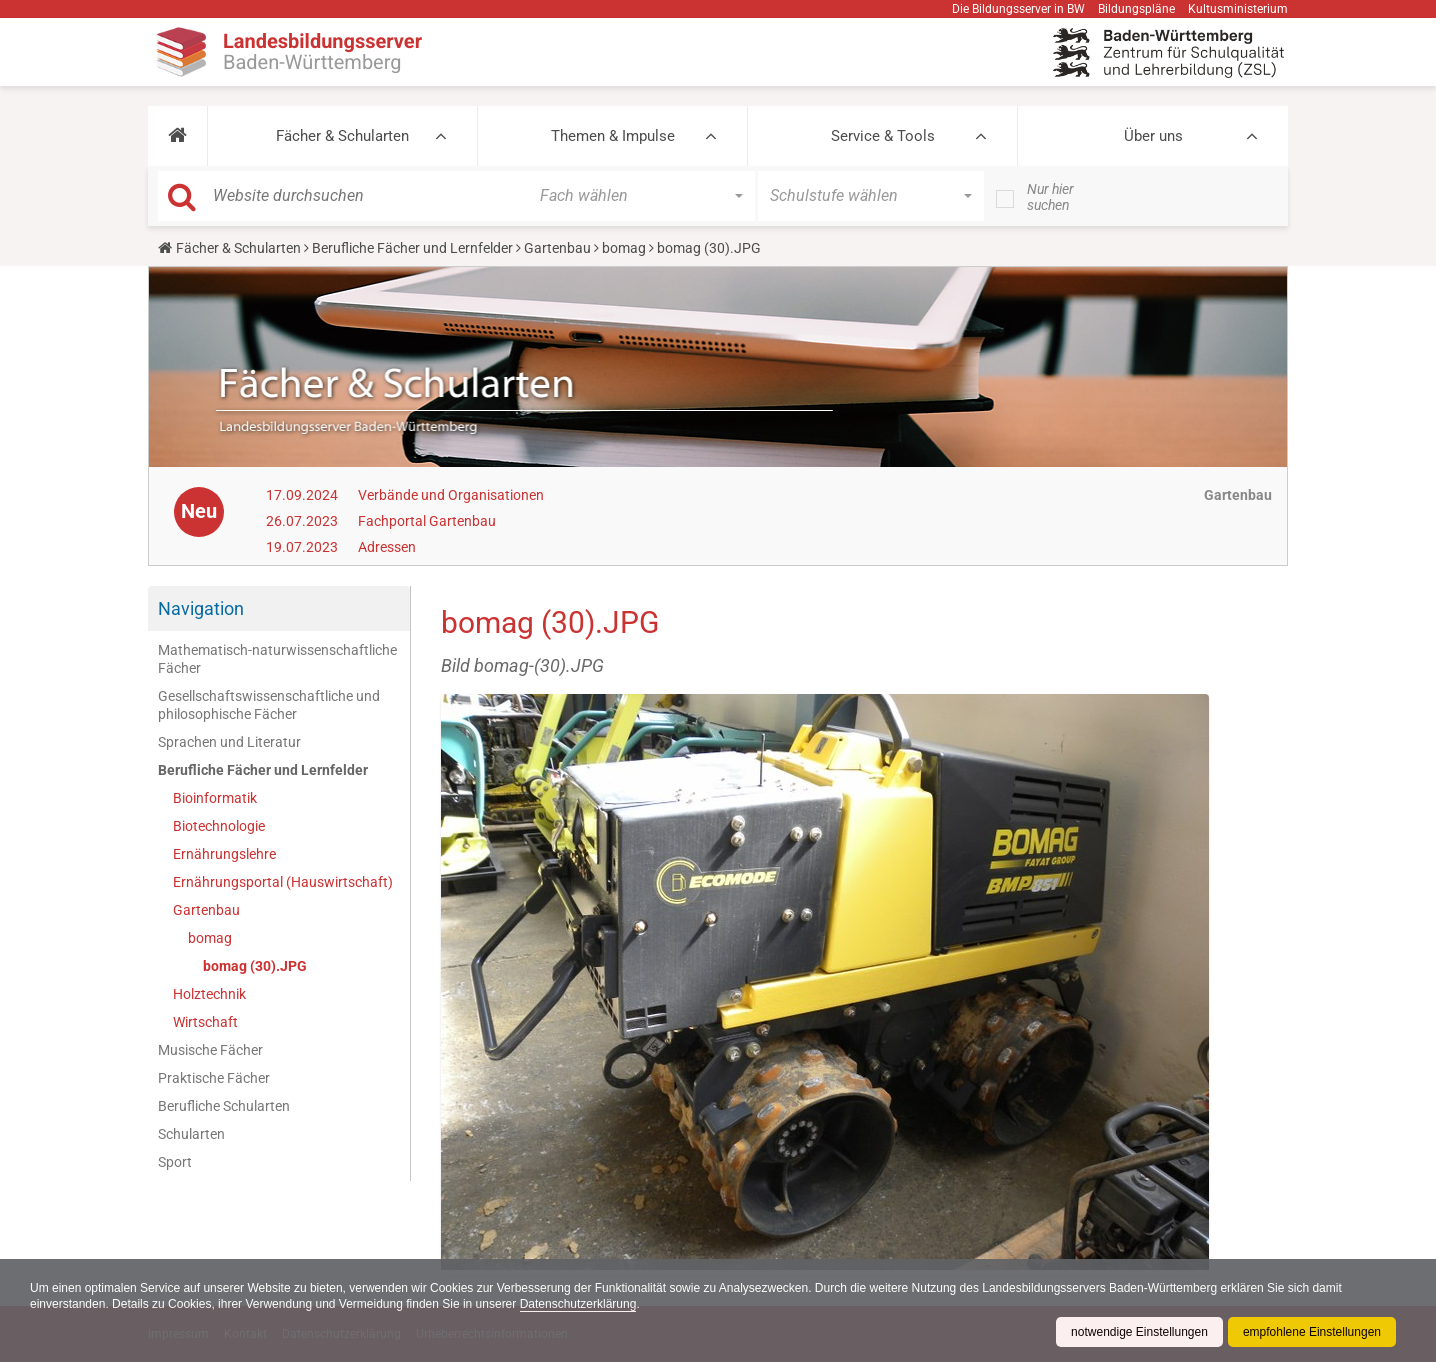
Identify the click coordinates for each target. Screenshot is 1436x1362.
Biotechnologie (219, 826)
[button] (177, 136)
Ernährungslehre (224, 854)
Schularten (191, 1134)
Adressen (387, 547)
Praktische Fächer (214, 1078)
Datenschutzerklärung (578, 1304)
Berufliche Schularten (224, 1106)
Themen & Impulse (613, 136)
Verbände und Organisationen (451, 495)
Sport (175, 1162)
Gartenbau (557, 248)
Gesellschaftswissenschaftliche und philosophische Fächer (269, 705)
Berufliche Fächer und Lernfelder (412, 248)
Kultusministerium (1238, 9)
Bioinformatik (215, 798)
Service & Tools (883, 136)
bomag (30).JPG (255, 966)
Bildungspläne (1136, 9)
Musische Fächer (210, 1050)
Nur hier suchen (1050, 197)
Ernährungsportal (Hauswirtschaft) (283, 882)
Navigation (201, 608)
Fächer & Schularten (342, 136)
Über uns (1153, 136)
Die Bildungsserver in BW (1018, 9)
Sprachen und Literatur (229, 742)
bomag (624, 248)
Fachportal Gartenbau (427, 521)
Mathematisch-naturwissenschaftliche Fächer (277, 659)
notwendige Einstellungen (1139, 1332)
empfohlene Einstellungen (1312, 1332)
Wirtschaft (205, 1022)
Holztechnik (209, 994)
